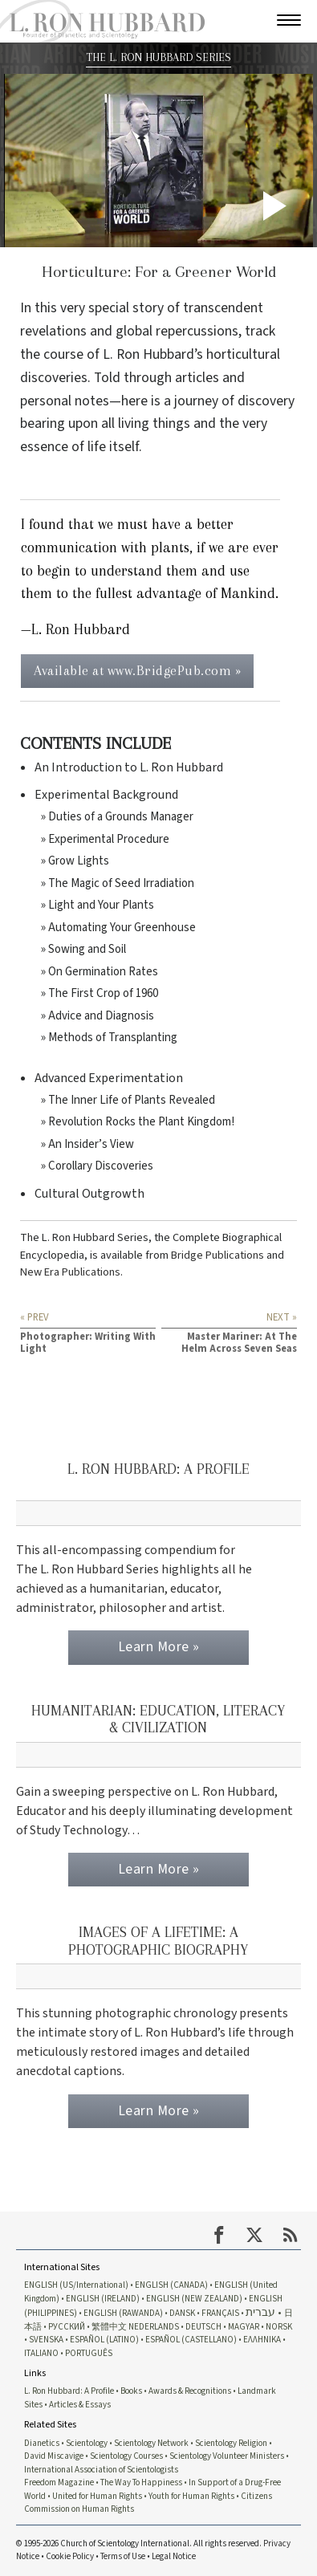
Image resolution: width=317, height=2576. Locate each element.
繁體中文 (109, 2327)
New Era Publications (70, 1272)
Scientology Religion (231, 2443)
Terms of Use (122, 2556)
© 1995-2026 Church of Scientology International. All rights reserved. (139, 2543)
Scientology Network (151, 2443)
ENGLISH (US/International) (76, 2285)
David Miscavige (53, 2456)
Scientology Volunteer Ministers (226, 2456)
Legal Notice (174, 2556)
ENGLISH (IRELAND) (103, 2299)
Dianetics (41, 2443)
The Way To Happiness (141, 2482)
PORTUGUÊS (88, 2353)
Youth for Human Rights (191, 2496)
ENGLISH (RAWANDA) (123, 2313)
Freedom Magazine (59, 2482)
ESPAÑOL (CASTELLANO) (191, 2340)
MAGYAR (243, 2327)
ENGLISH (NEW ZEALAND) (194, 2299)
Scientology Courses (126, 2456)
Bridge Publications (217, 1255)
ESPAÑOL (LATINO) (104, 2340)
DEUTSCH (203, 2327)
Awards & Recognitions (189, 2391)
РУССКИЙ (66, 2327)
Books (131, 2391)
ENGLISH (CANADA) (171, 2285)
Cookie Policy (70, 2556)
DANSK (182, 2313)
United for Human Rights (97, 2496)
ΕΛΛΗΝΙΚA (262, 2340)
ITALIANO (41, 2353)
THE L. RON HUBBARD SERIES (158, 57)
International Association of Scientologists (101, 2470)
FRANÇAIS (220, 2313)
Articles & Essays (80, 2405)
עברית (260, 2312)
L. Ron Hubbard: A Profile (69, 2391)
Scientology (87, 2443)
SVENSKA (46, 2340)
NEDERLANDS (153, 2327)
